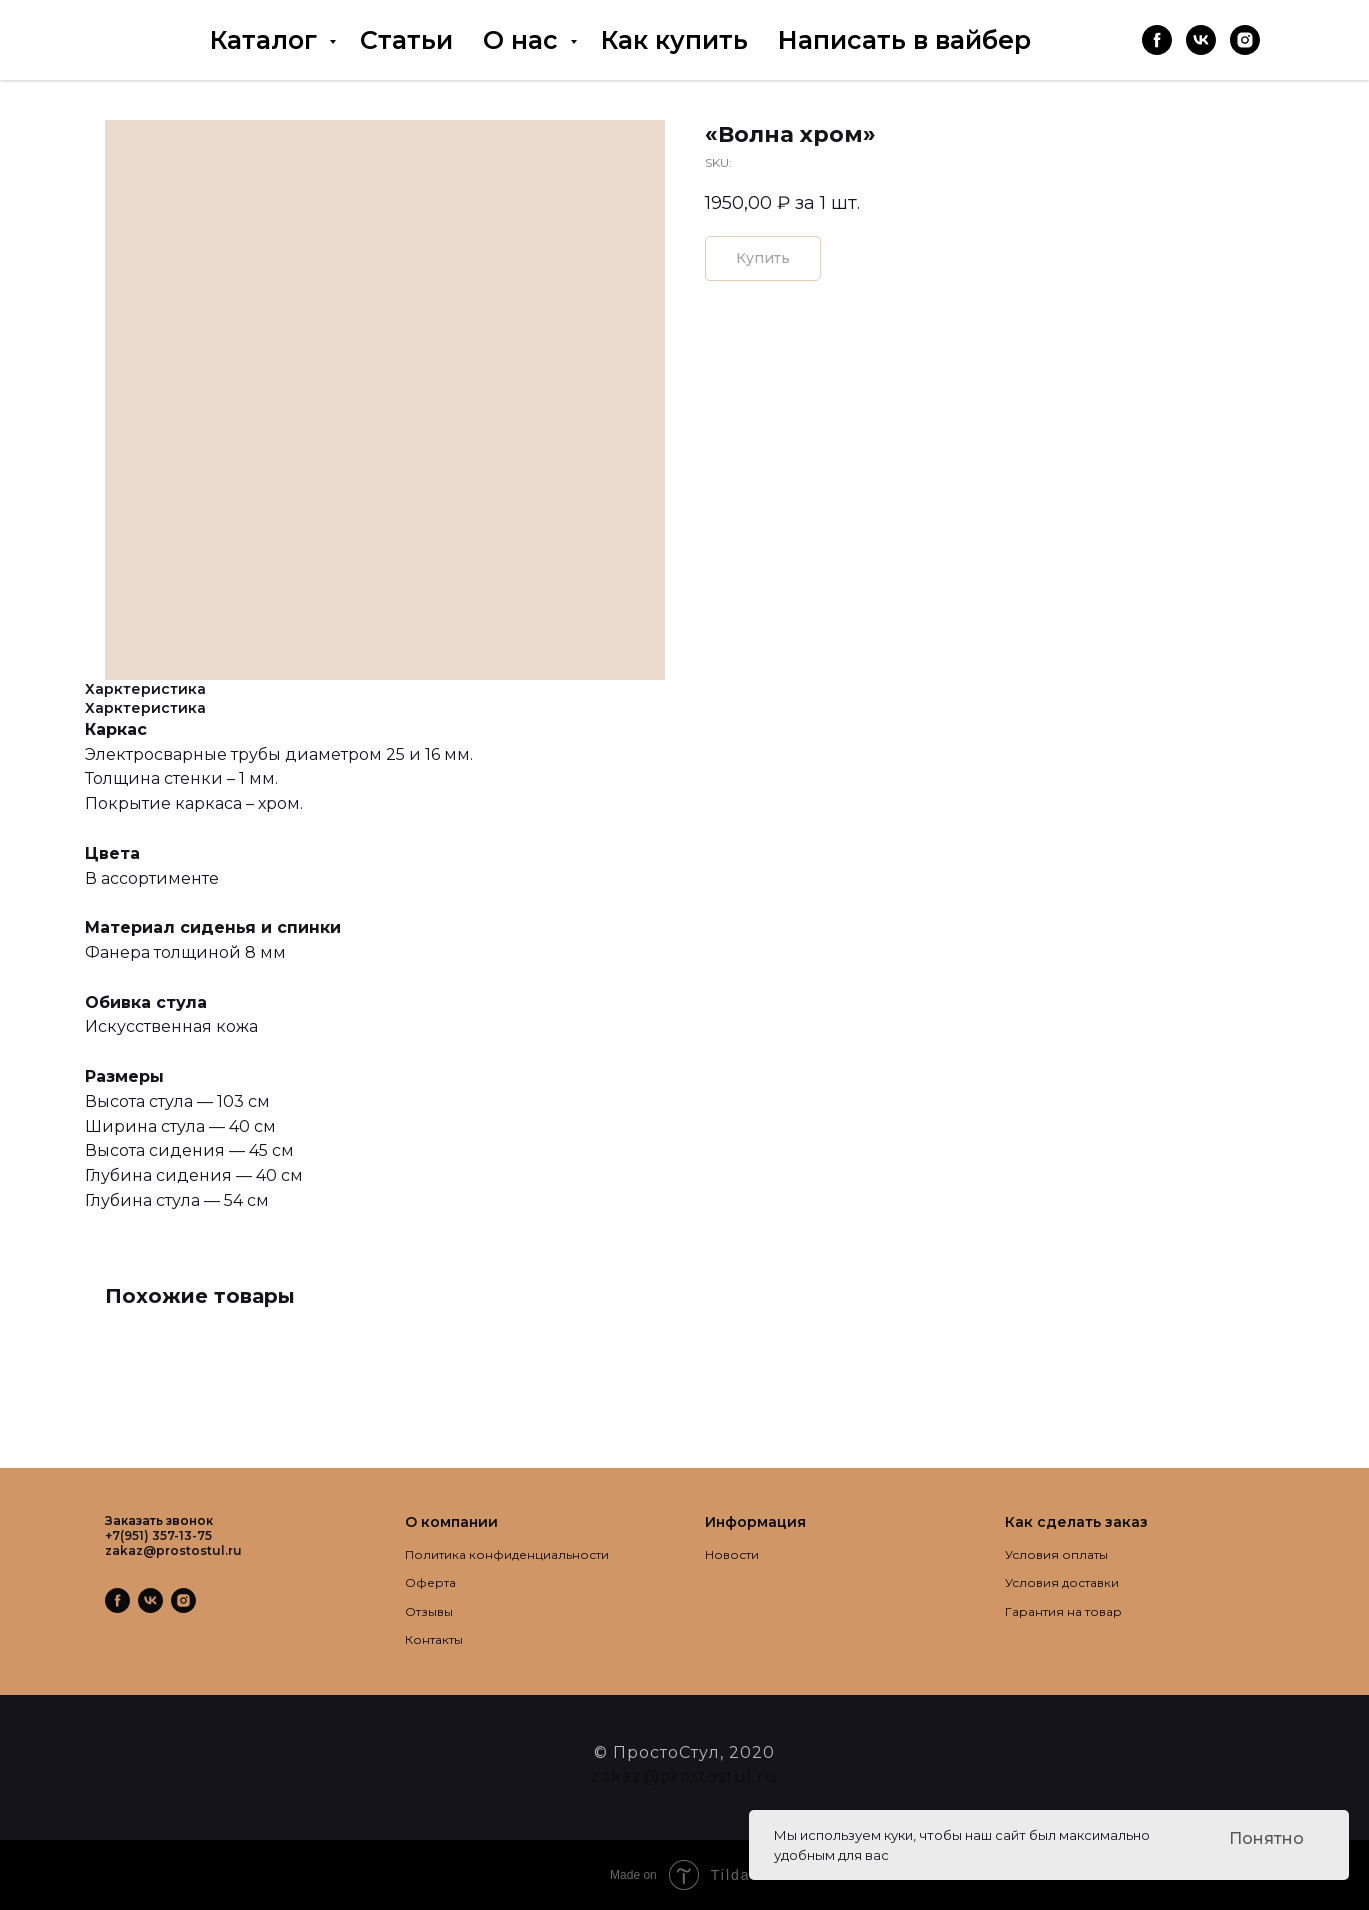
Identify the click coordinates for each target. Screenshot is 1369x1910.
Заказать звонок (159, 1520)
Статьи (406, 40)
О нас (524, 40)
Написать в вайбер (904, 40)
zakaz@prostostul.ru (684, 1776)
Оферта (430, 1582)
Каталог (267, 40)
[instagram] (1245, 40)
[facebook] (1157, 40)
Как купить (674, 40)
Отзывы (429, 1611)
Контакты (434, 1639)
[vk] (1201, 40)
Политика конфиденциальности (507, 1554)
